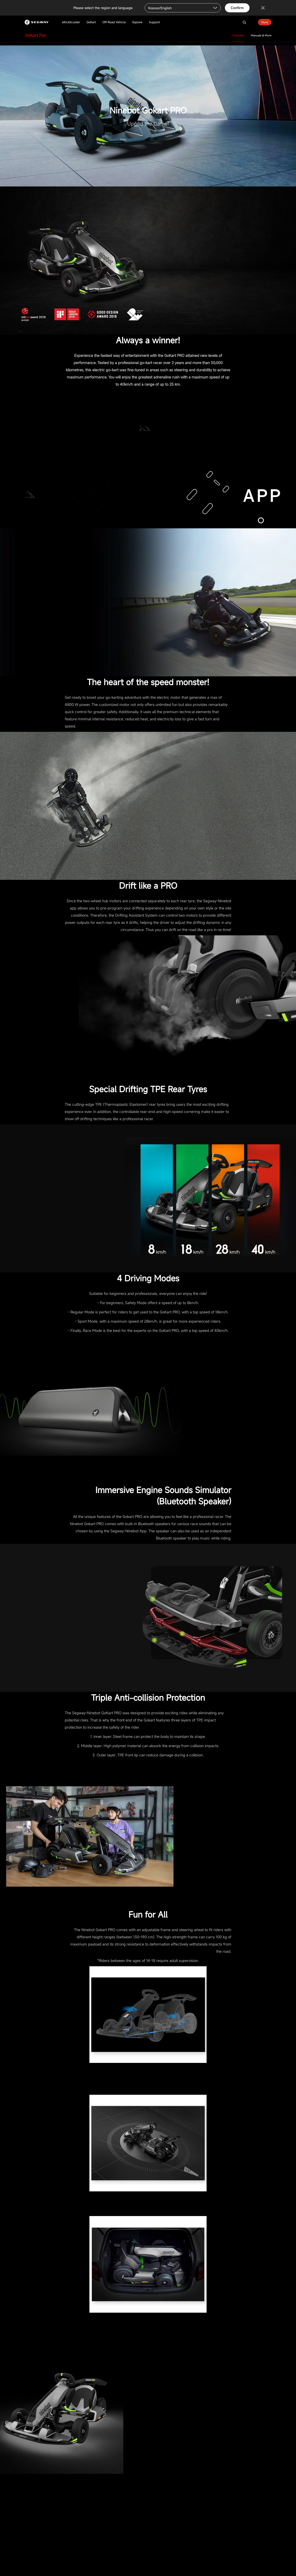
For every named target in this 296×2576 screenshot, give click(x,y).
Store (264, 22)
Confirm (237, 8)
